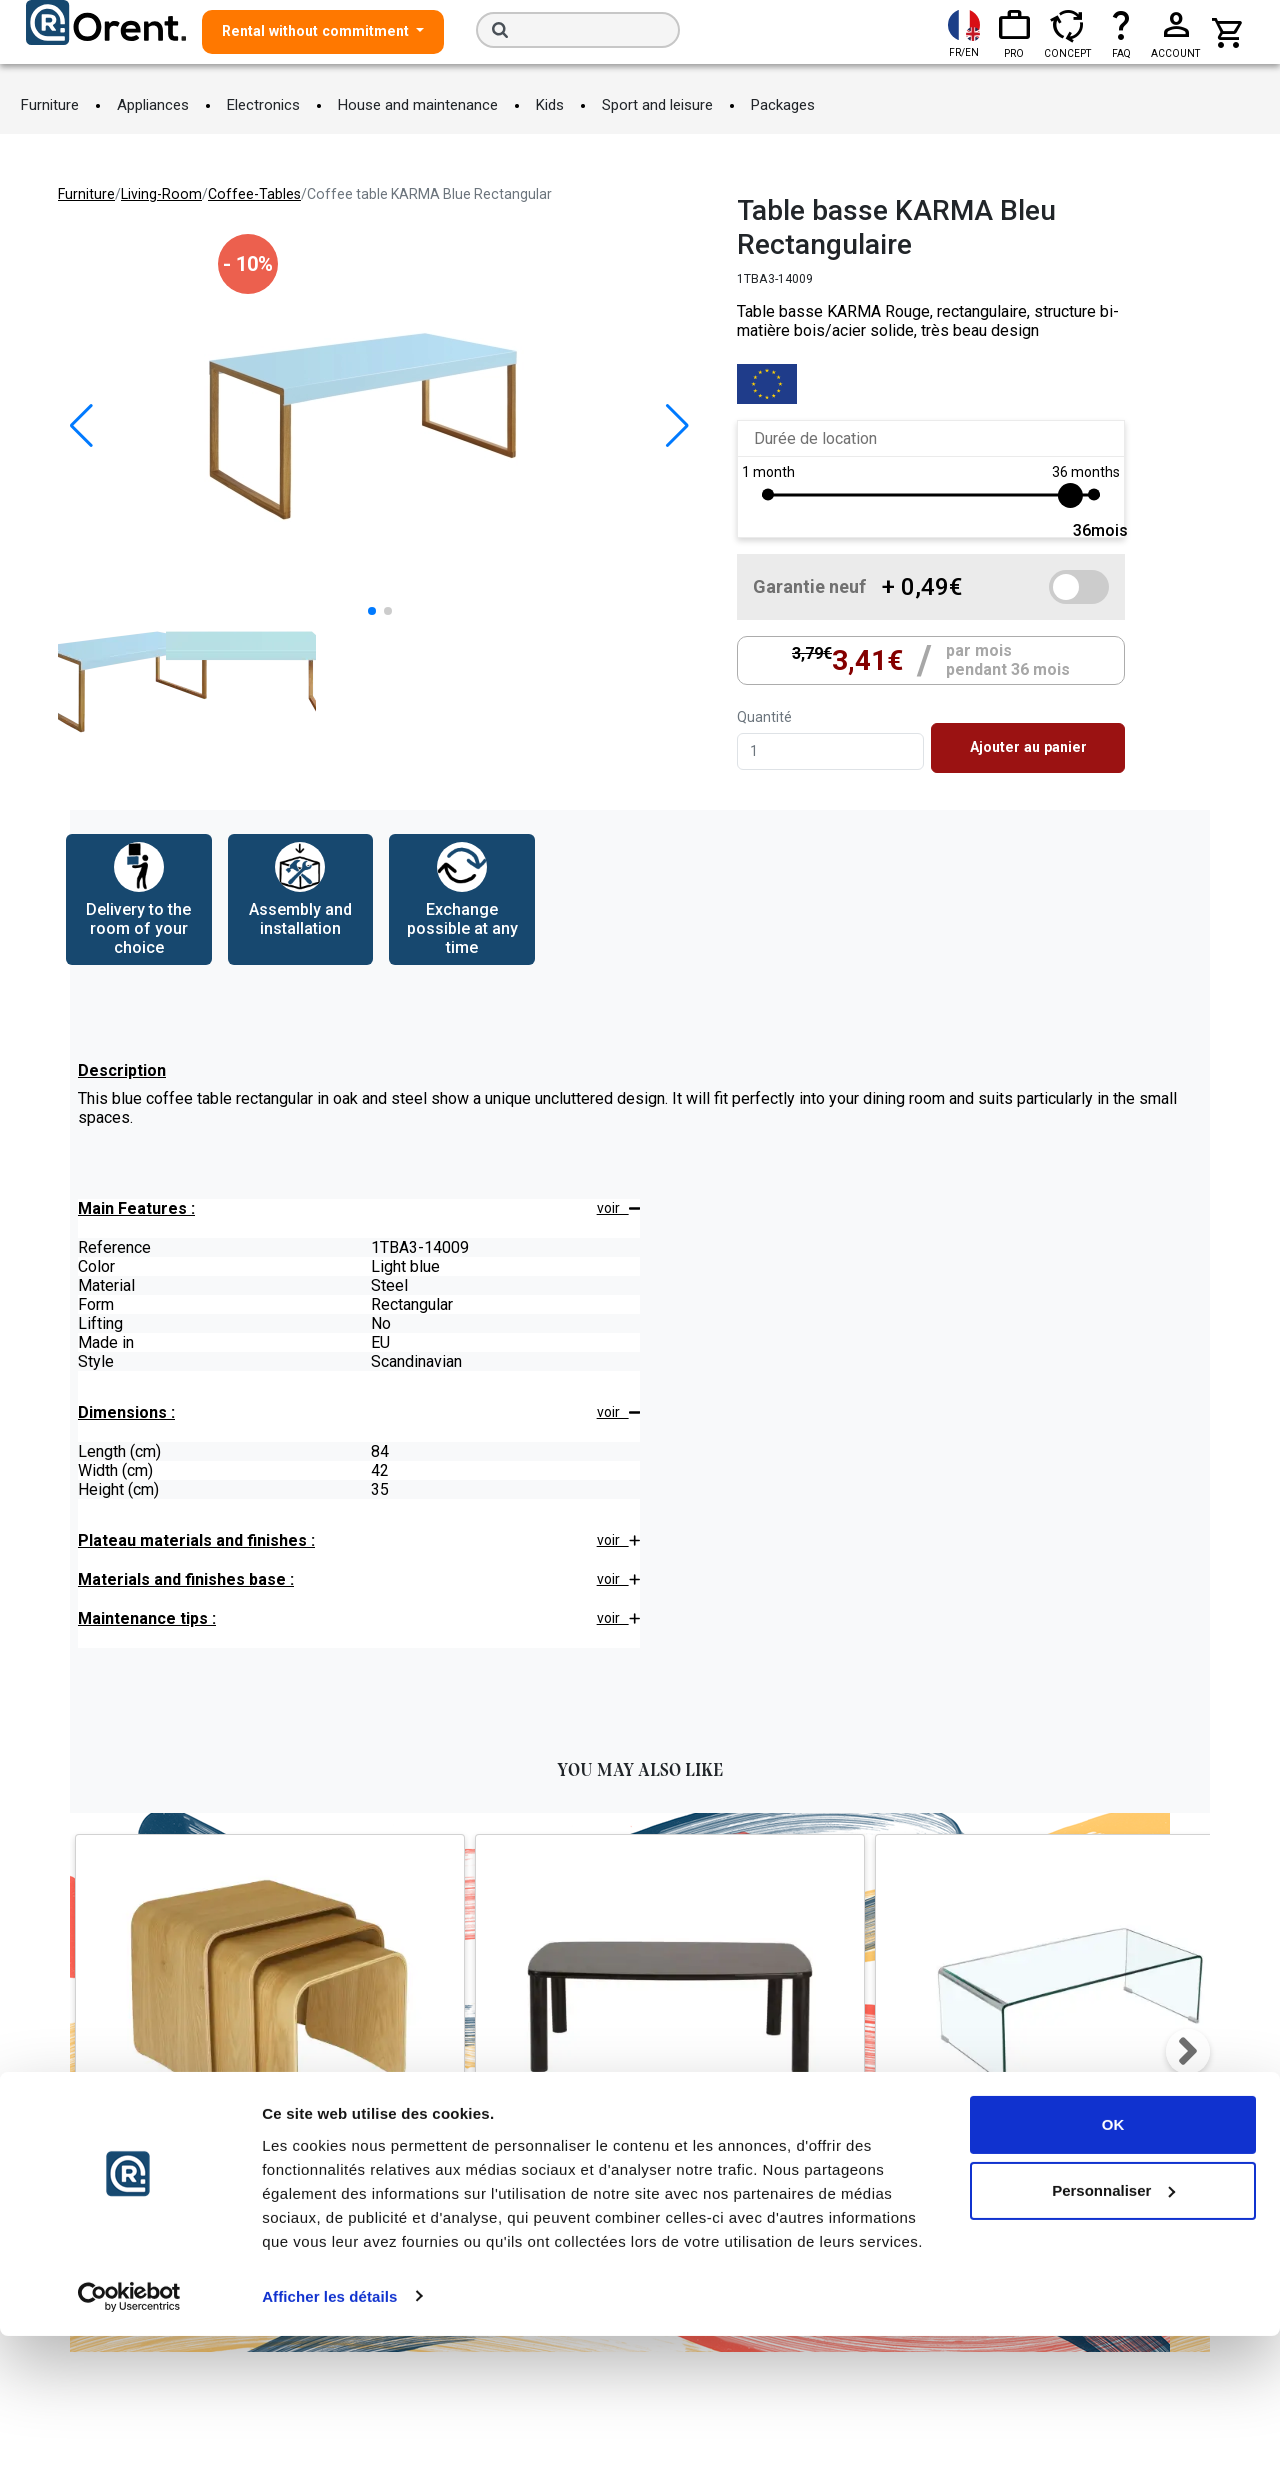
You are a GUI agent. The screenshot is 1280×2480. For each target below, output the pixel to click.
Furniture (50, 105)
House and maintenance (418, 105)
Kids (550, 105)
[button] (677, 426)
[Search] (578, 30)
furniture (86, 194)
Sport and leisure (657, 105)
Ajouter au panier (1028, 747)
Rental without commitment (317, 31)
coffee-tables (254, 194)
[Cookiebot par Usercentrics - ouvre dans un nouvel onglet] (129, 2441)
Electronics (263, 105)
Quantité (764, 717)
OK (1113, 2269)
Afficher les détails (329, 2440)
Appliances (153, 105)
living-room (161, 194)
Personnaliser (1113, 2334)
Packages (783, 105)
